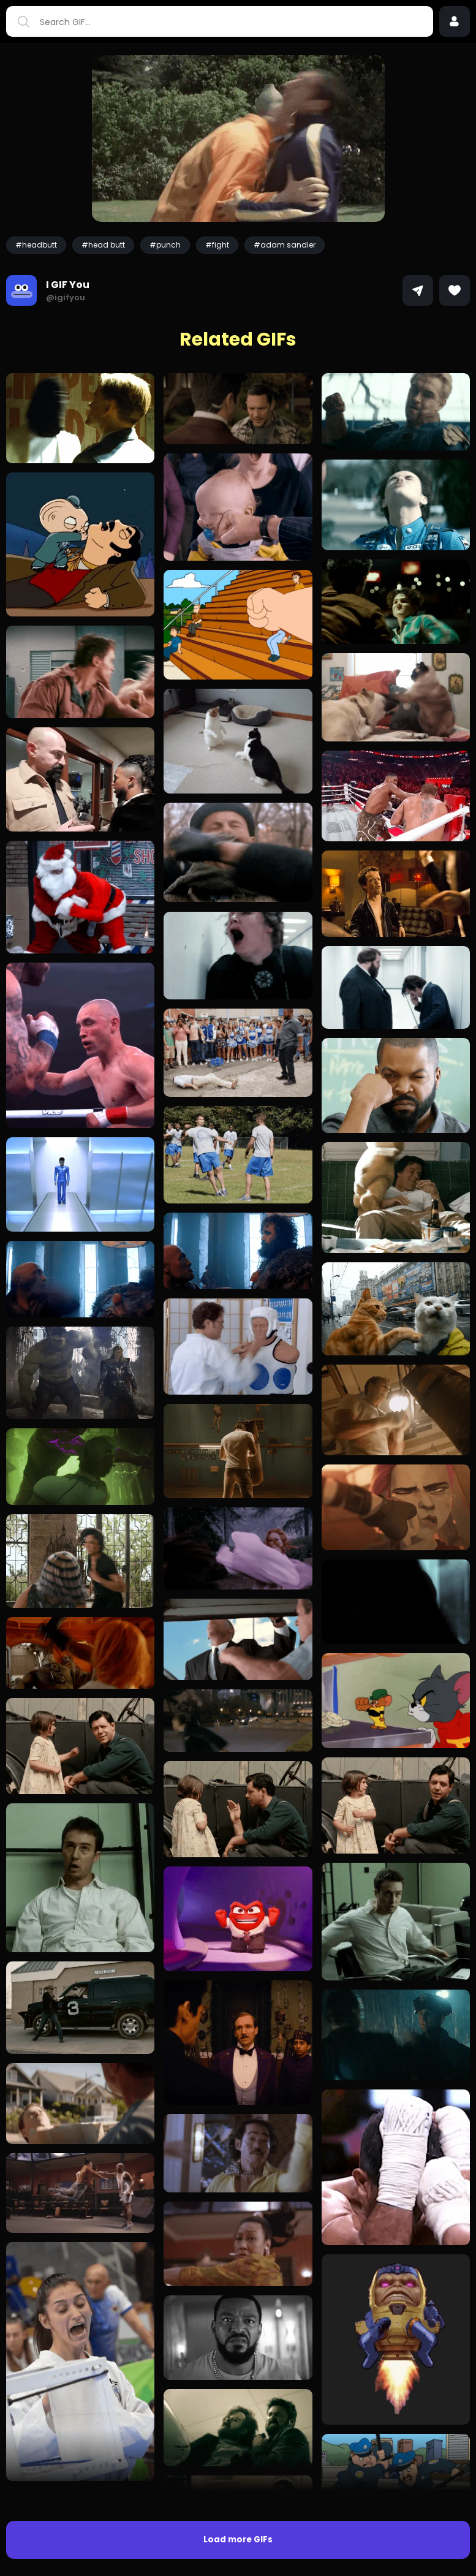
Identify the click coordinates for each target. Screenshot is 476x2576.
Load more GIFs (238, 2539)
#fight (217, 245)
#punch (165, 245)
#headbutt (36, 245)
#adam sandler (284, 245)
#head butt (103, 245)
